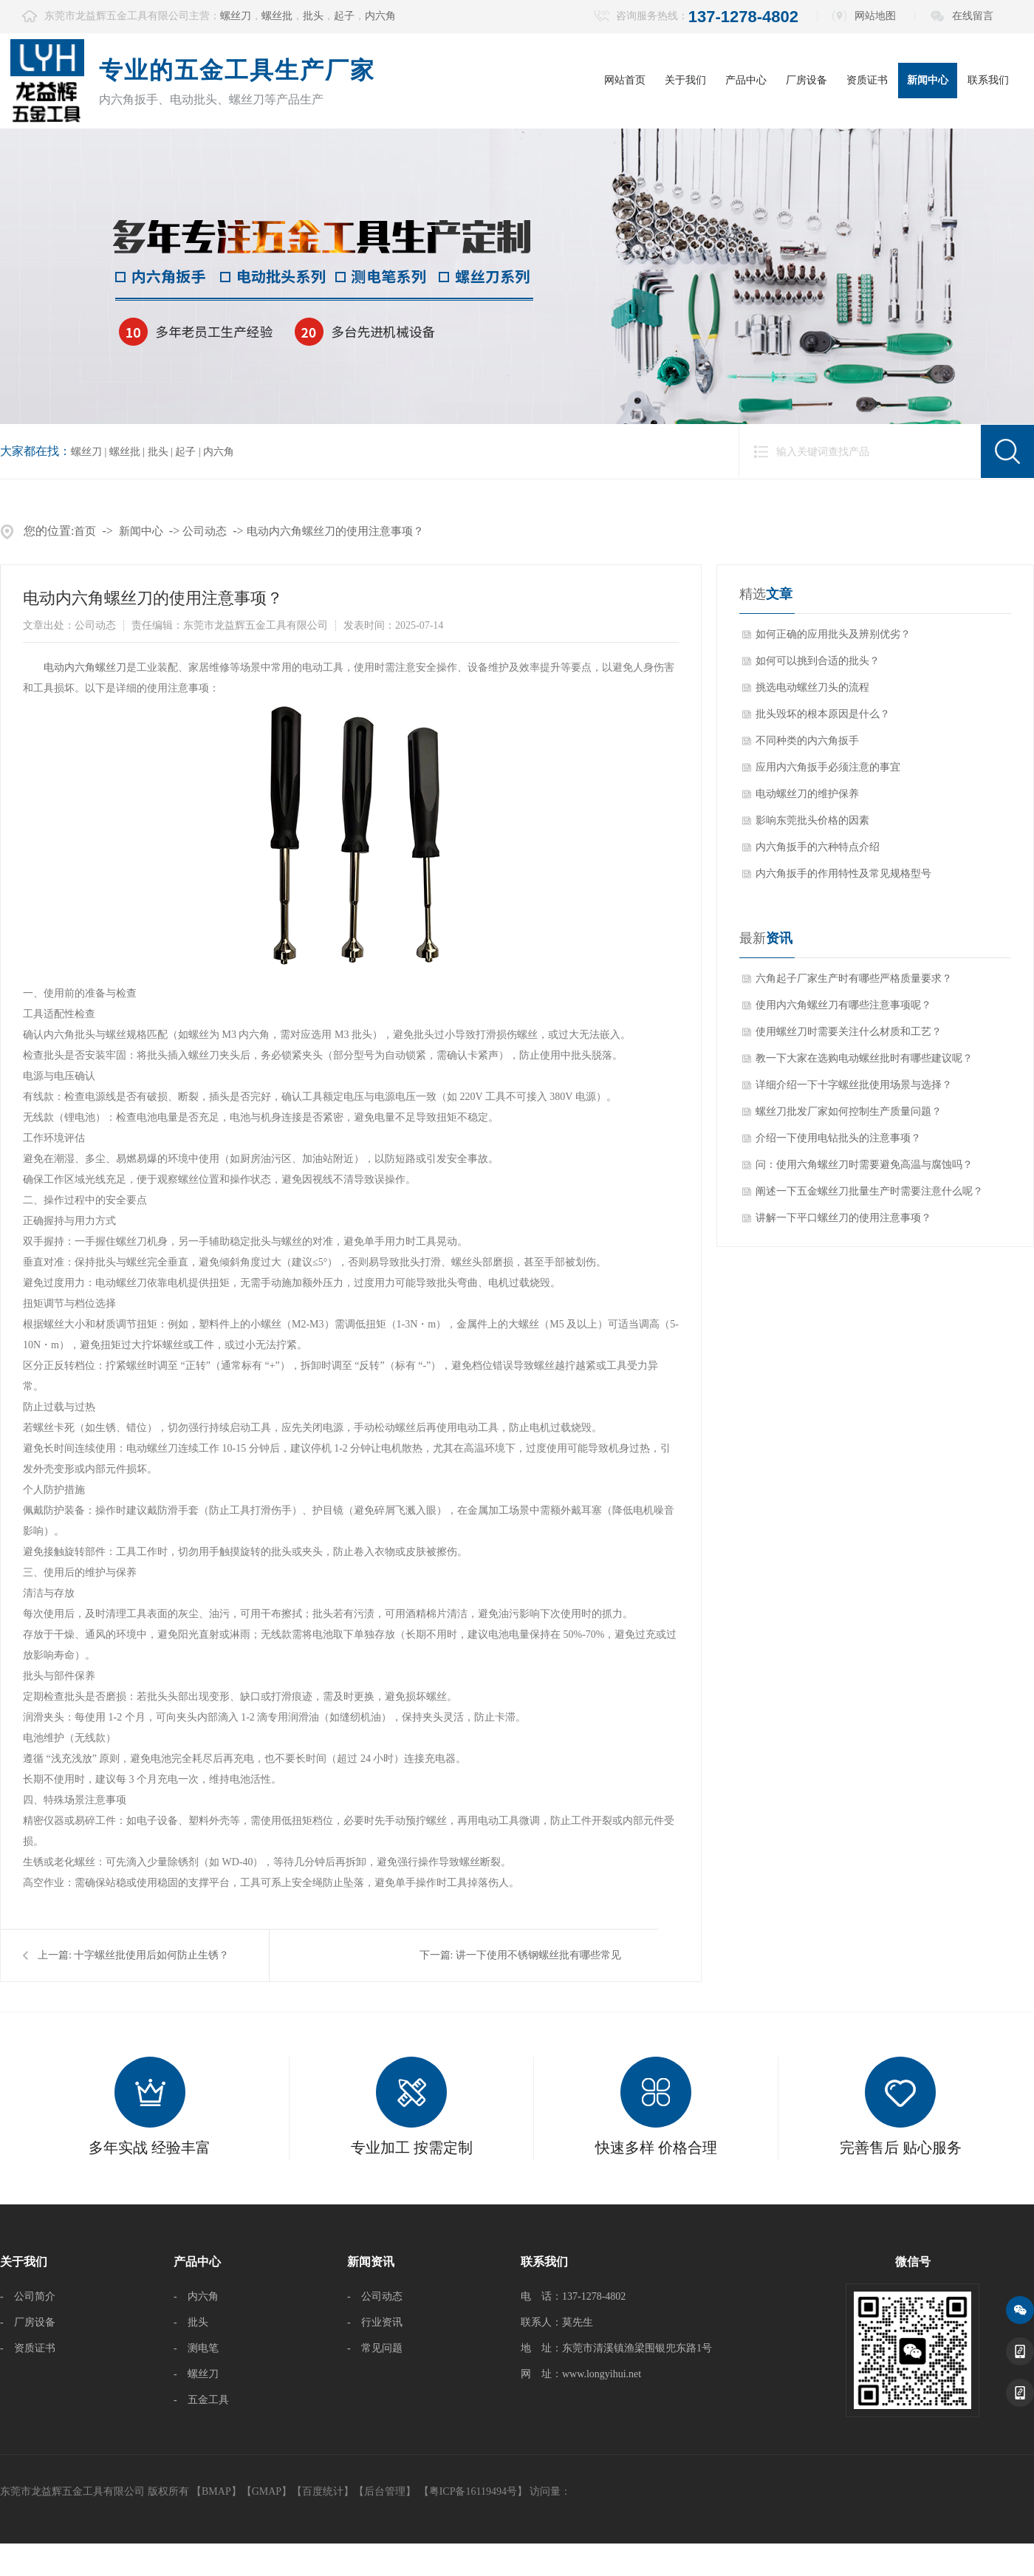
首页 (85, 531)
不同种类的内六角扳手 (807, 740)
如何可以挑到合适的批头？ (818, 660)
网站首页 (625, 80)
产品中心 (746, 80)
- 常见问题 (375, 2348)
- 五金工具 (201, 2399)
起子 (344, 15)
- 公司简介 (27, 2296)
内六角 (380, 15)
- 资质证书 (27, 2348)
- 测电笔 (196, 2348)
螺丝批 (276, 15)
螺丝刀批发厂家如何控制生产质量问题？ (849, 1111)
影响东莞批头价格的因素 (812, 820)
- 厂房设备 (27, 2322)
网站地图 (875, 15)
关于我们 (685, 80)
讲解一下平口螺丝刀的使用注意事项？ (843, 1217)
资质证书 (867, 80)
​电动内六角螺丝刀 (85, 667)
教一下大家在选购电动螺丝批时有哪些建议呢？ (864, 1058)
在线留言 (972, 15)
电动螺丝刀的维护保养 (807, 793)
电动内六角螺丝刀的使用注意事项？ (335, 531)
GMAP (266, 2491)
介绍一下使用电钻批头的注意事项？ (838, 1138)
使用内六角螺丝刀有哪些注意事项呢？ (843, 1005)
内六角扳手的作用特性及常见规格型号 (843, 873)
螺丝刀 (235, 15)
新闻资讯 (370, 2261)
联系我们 (988, 80)
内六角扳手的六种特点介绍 (818, 847)
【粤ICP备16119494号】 (473, 2491)
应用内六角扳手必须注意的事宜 (828, 767)
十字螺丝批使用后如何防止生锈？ (151, 1955)
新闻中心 (927, 80)
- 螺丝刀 (196, 2373)
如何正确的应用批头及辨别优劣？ (833, 634)
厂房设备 (806, 80)
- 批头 (191, 2322)
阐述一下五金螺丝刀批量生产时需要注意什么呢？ (869, 1191)
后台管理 (384, 2491)
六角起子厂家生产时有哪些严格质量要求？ (854, 978)
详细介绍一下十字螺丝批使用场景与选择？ (854, 1084)
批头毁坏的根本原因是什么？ (823, 714)
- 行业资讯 (375, 2322)
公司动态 (204, 531)
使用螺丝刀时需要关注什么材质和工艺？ (849, 1031)
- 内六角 (196, 2296)
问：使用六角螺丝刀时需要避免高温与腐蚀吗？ (864, 1164)
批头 (313, 15)
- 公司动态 (375, 2296)
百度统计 (322, 2491)
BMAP (216, 2491)
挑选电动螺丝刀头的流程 (812, 687)
